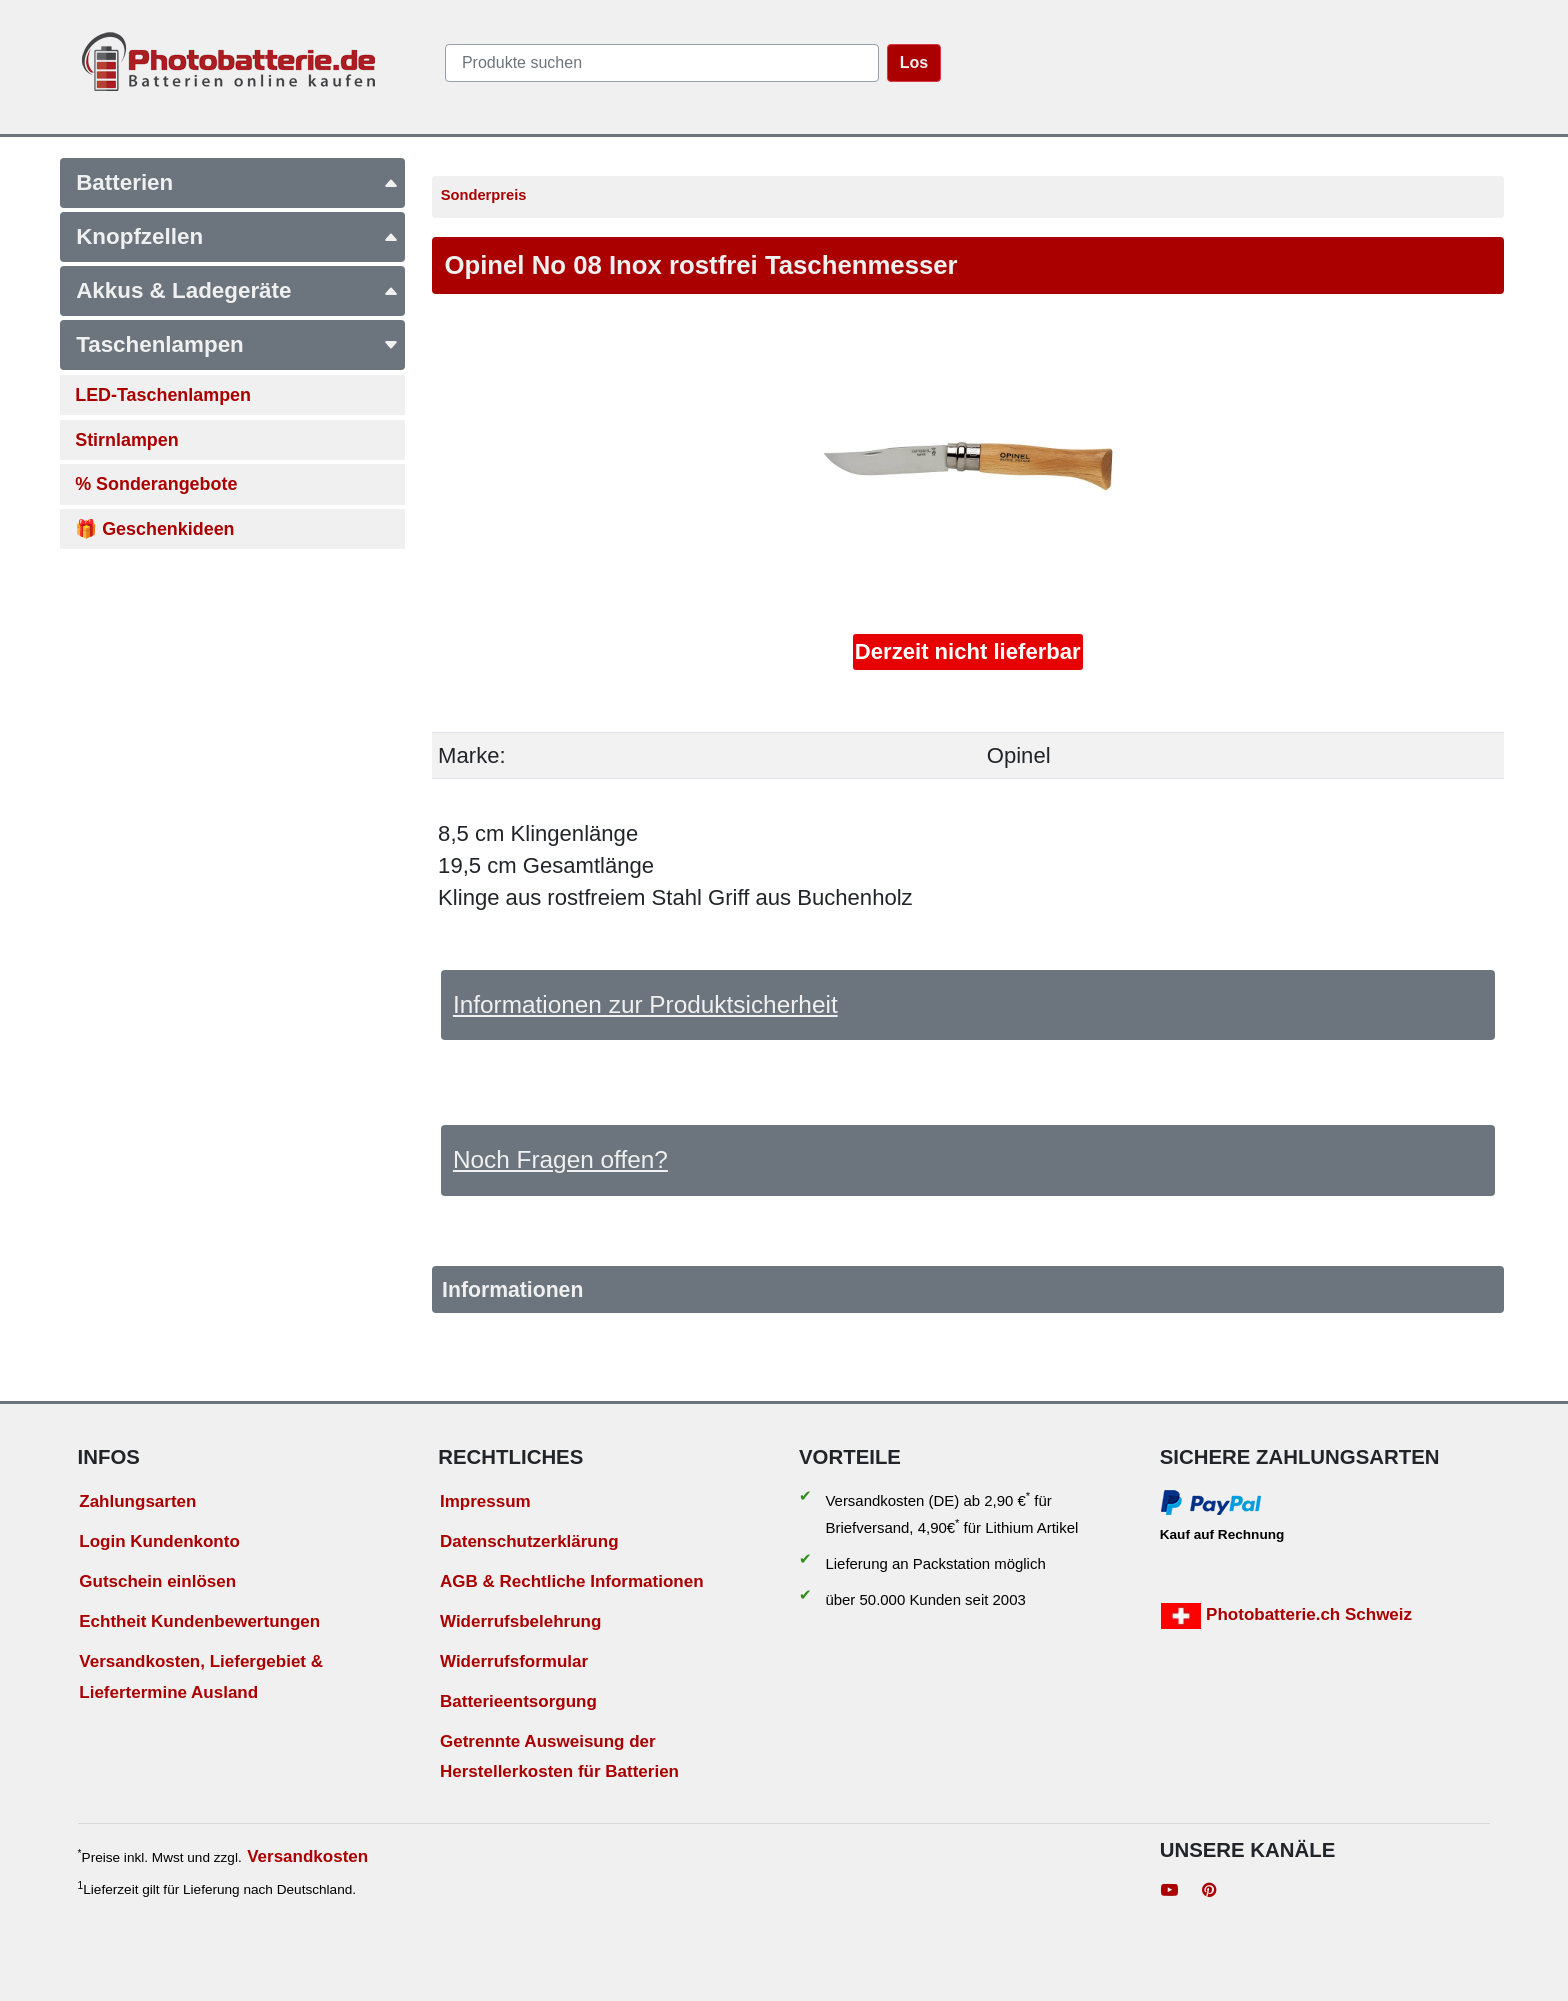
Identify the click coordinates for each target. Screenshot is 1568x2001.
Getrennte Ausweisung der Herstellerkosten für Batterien (559, 1757)
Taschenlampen (237, 344)
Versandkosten (307, 1856)
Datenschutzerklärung (529, 1541)
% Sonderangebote (156, 484)
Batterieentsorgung (518, 1701)
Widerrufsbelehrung (520, 1621)
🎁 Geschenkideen (154, 529)
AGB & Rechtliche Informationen (572, 1581)
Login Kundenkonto (159, 1541)
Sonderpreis (484, 195)
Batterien (237, 182)
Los (914, 62)
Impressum (485, 1501)
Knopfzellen (237, 236)
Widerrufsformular (514, 1661)
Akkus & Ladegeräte (237, 290)
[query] (662, 63)
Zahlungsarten (137, 1501)
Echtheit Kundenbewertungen (199, 1621)
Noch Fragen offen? (560, 1159)
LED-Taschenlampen (163, 395)
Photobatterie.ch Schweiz (1286, 1616)
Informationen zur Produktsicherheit (645, 1004)
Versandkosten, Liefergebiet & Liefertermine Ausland (201, 1677)
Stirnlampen (126, 440)
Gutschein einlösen (157, 1581)
